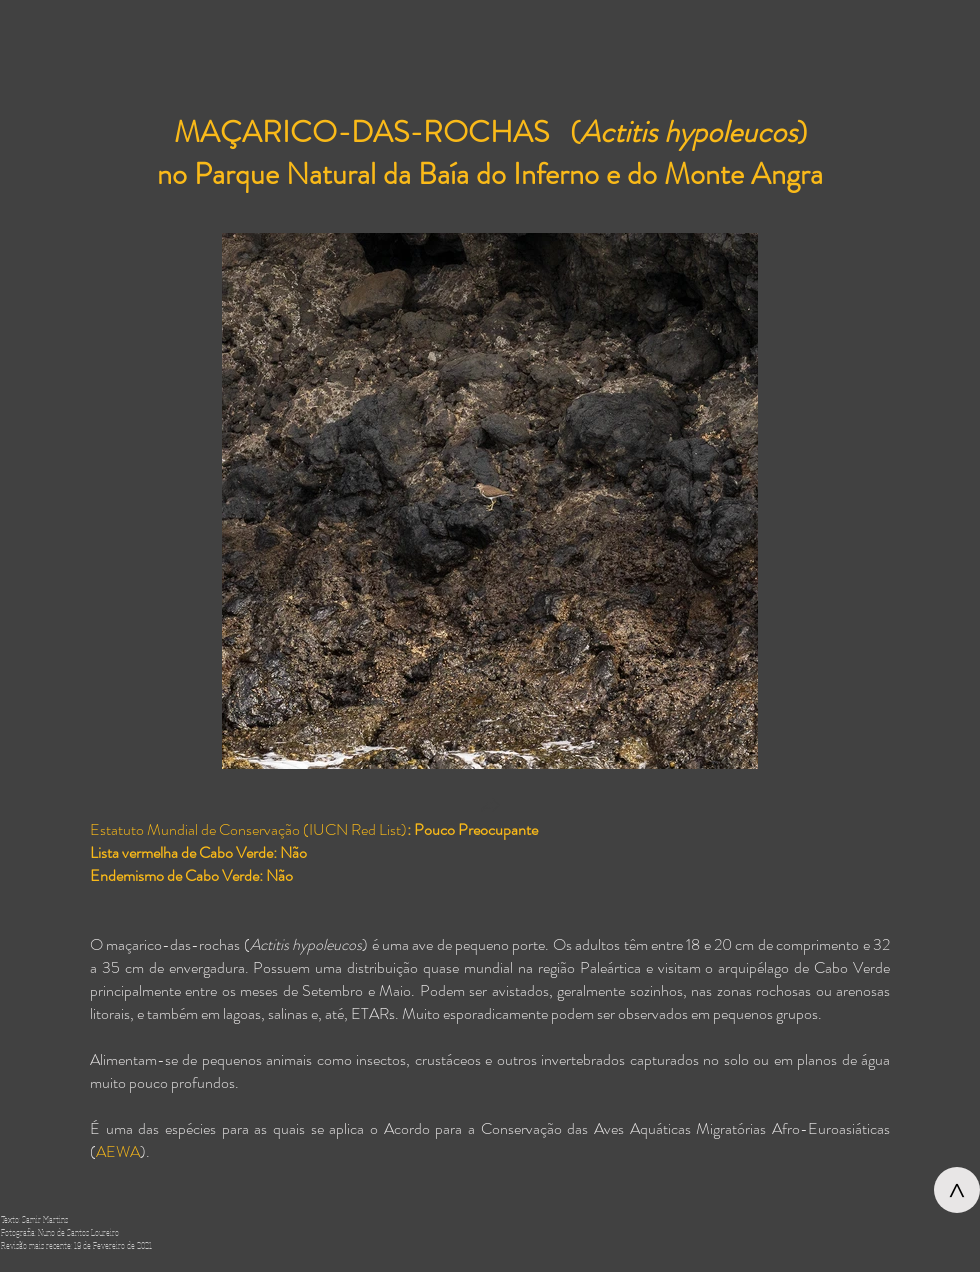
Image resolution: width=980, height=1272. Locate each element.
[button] (490, 807)
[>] (957, 1190)
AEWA (118, 1151)
